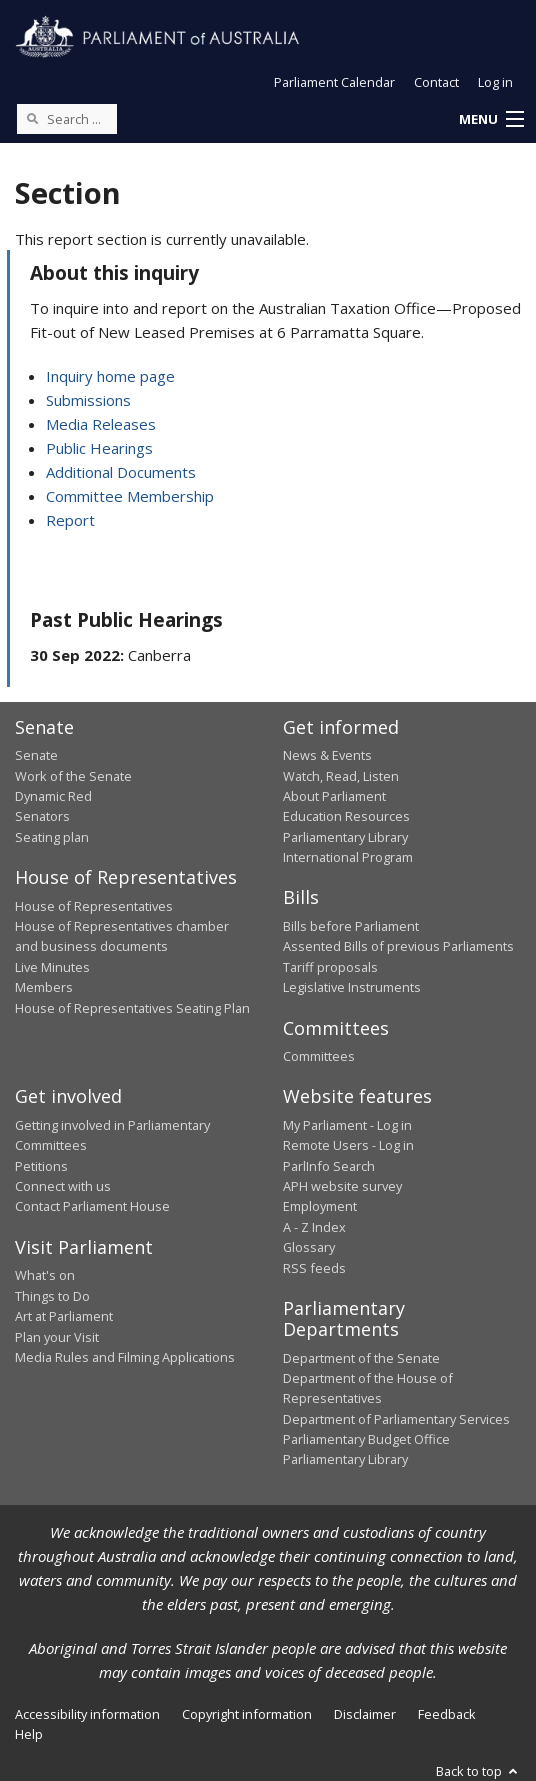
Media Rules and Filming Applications (125, 1357)
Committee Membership (130, 496)
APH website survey (342, 1186)
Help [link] (29, 1734)
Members (44, 987)
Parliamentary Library (345, 837)
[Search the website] (67, 119)
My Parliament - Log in (347, 1125)
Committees (319, 1056)
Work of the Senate (73, 776)
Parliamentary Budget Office (366, 1439)
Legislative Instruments (352, 987)
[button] (491, 120)
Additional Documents (121, 472)
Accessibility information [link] (87, 1714)
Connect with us (63, 1186)
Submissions (88, 400)
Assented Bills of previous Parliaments (398, 946)
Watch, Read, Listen (341, 776)
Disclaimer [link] (365, 1714)
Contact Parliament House (92, 1206)
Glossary (309, 1247)
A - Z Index (314, 1227)
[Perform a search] (32, 118)
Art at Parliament (64, 1316)
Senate (36, 755)
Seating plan (52, 837)
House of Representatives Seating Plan (132, 1008)
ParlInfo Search (329, 1166)
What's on (45, 1275)
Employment (320, 1206)
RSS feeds (314, 1268)
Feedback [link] (447, 1714)
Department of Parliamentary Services (396, 1419)
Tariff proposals (330, 967)
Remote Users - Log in (348, 1145)
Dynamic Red (53, 796)
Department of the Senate (361, 1358)
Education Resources (346, 816)
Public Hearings (99, 448)
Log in (495, 82)
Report (70, 520)
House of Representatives (94, 906)
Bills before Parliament (351, 926)
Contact (436, 82)
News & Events (327, 755)
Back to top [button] (478, 1771)
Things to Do (52, 1296)
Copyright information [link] (247, 1714)
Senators (42, 816)
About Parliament (334, 796)
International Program (348, 857)
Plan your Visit (57, 1337)
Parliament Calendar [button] (334, 82)
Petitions (41, 1166)
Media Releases (101, 424)
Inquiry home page (110, 376)
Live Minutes (52, 967)
